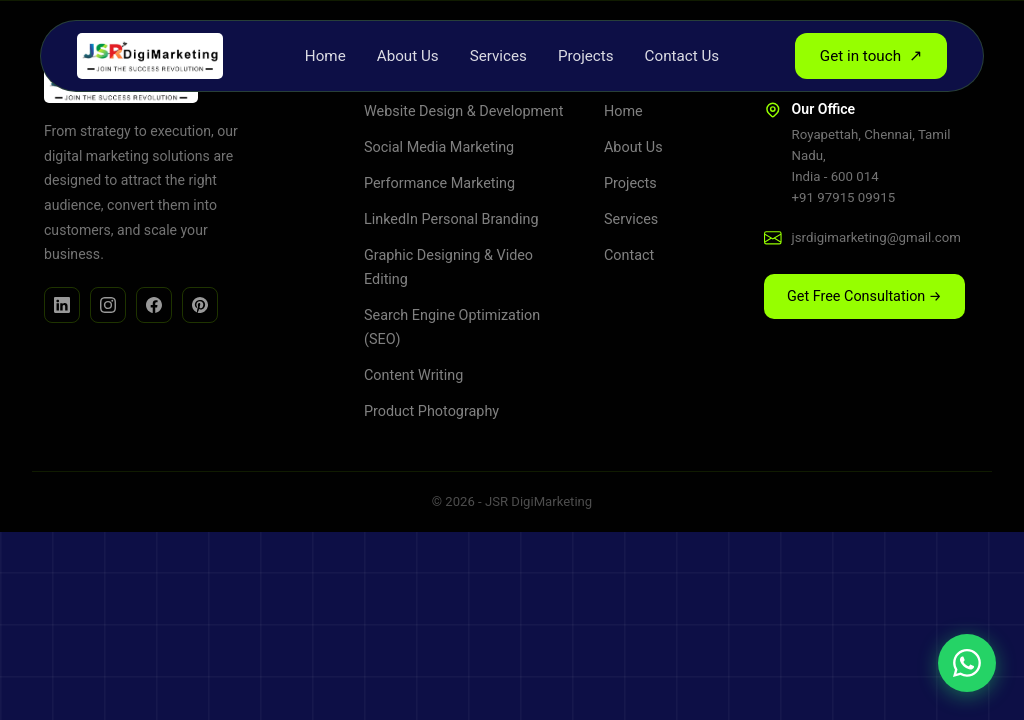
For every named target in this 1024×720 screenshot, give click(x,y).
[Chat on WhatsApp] (967, 663)
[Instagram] (108, 305)
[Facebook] (154, 305)
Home (325, 56)
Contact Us (682, 56)
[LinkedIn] (62, 305)
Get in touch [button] (871, 56)
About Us (408, 56)
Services (498, 56)
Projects (586, 56)
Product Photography (431, 411)
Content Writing (413, 375)
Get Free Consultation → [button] (864, 296)
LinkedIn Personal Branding (451, 219)
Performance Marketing (439, 183)
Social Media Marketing (439, 147)
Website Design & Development (463, 111)
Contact (629, 255)
